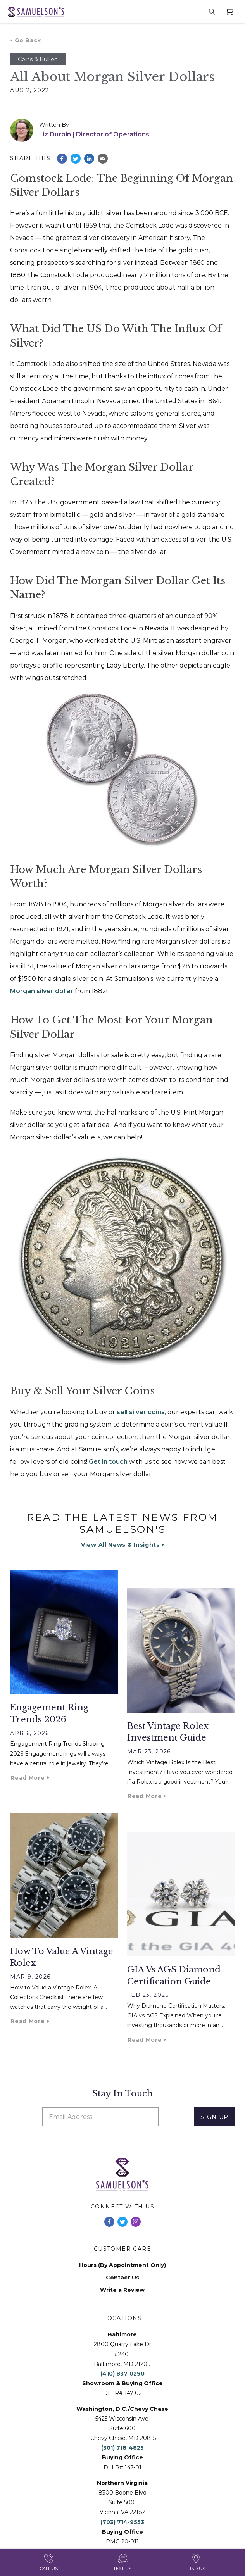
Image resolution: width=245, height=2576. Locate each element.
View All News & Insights (120, 1544)
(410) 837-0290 (122, 2373)
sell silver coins (141, 1412)
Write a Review (122, 2290)
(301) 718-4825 (122, 2447)
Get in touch (107, 1461)
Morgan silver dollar (41, 991)
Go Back (28, 40)
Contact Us (122, 2277)
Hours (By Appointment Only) (122, 2265)
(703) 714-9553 (122, 2522)
